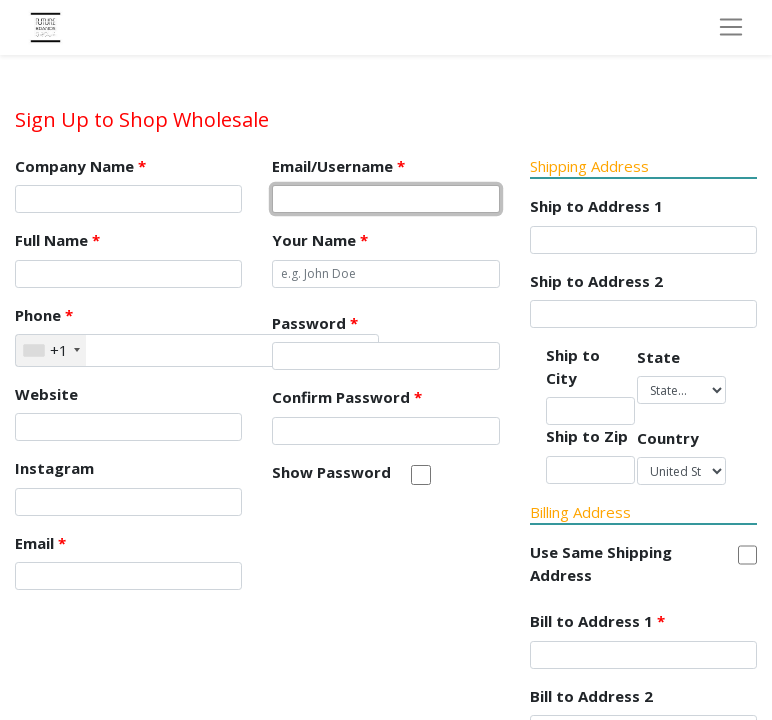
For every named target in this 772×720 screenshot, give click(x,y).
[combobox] (51, 350)
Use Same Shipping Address (601, 563)
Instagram (54, 468)
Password (315, 323)
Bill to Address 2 (591, 696)
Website (46, 394)
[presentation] (424, 546)
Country (668, 438)
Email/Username (338, 166)
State (658, 357)
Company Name (80, 166)
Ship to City (573, 366)
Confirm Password (347, 397)
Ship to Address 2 (596, 281)
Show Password (331, 472)
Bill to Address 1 (597, 621)
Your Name (320, 240)
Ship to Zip (587, 436)
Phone (44, 315)
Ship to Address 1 (596, 206)
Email (40, 543)
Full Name (57, 240)
